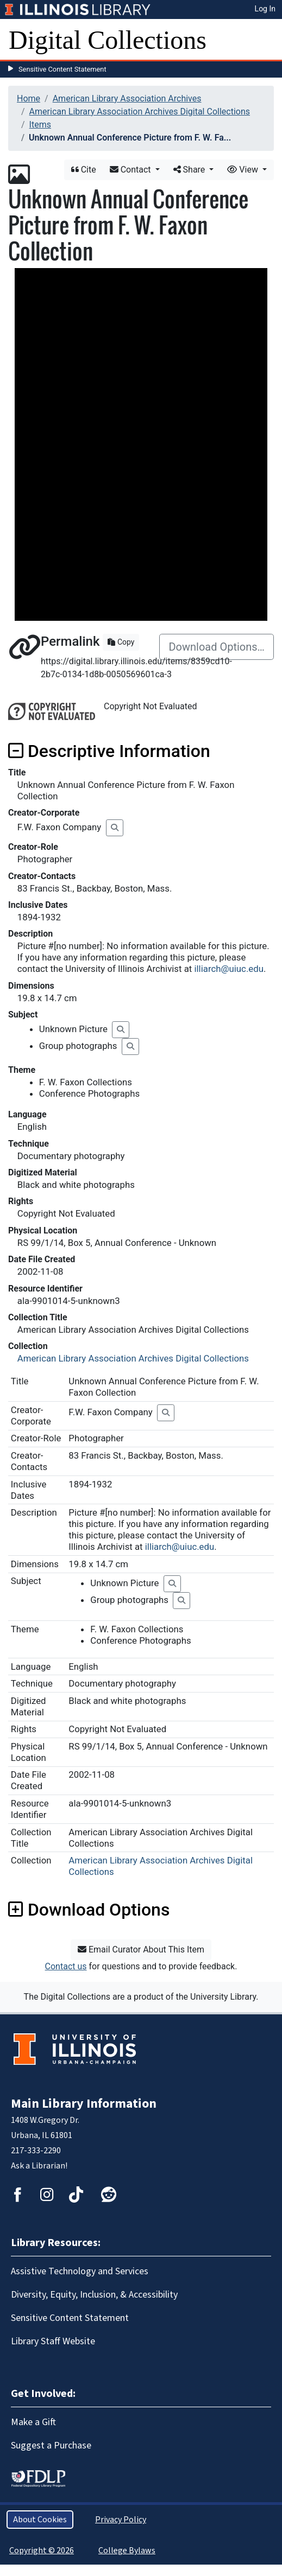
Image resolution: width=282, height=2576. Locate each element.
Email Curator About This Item (141, 1949)
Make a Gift (33, 2422)
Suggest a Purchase (51, 2445)
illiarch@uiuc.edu (228, 968)
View (243, 169)
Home (28, 98)
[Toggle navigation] (267, 40)
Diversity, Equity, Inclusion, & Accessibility (94, 2294)
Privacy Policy (120, 2520)
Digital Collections (107, 40)
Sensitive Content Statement (62, 69)
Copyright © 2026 (41, 2550)
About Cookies (40, 2520)
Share (190, 169)
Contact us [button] (66, 1966)
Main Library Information (83, 2103)
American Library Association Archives (127, 98)
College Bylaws (126, 2550)
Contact (131, 169)
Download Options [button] (89, 1909)
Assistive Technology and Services (79, 2271)
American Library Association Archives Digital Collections (139, 111)
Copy (121, 642)
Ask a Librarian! (39, 2166)
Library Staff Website (53, 2341)
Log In (265, 8)
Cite (83, 169)
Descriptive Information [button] (109, 751)
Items (40, 124)
